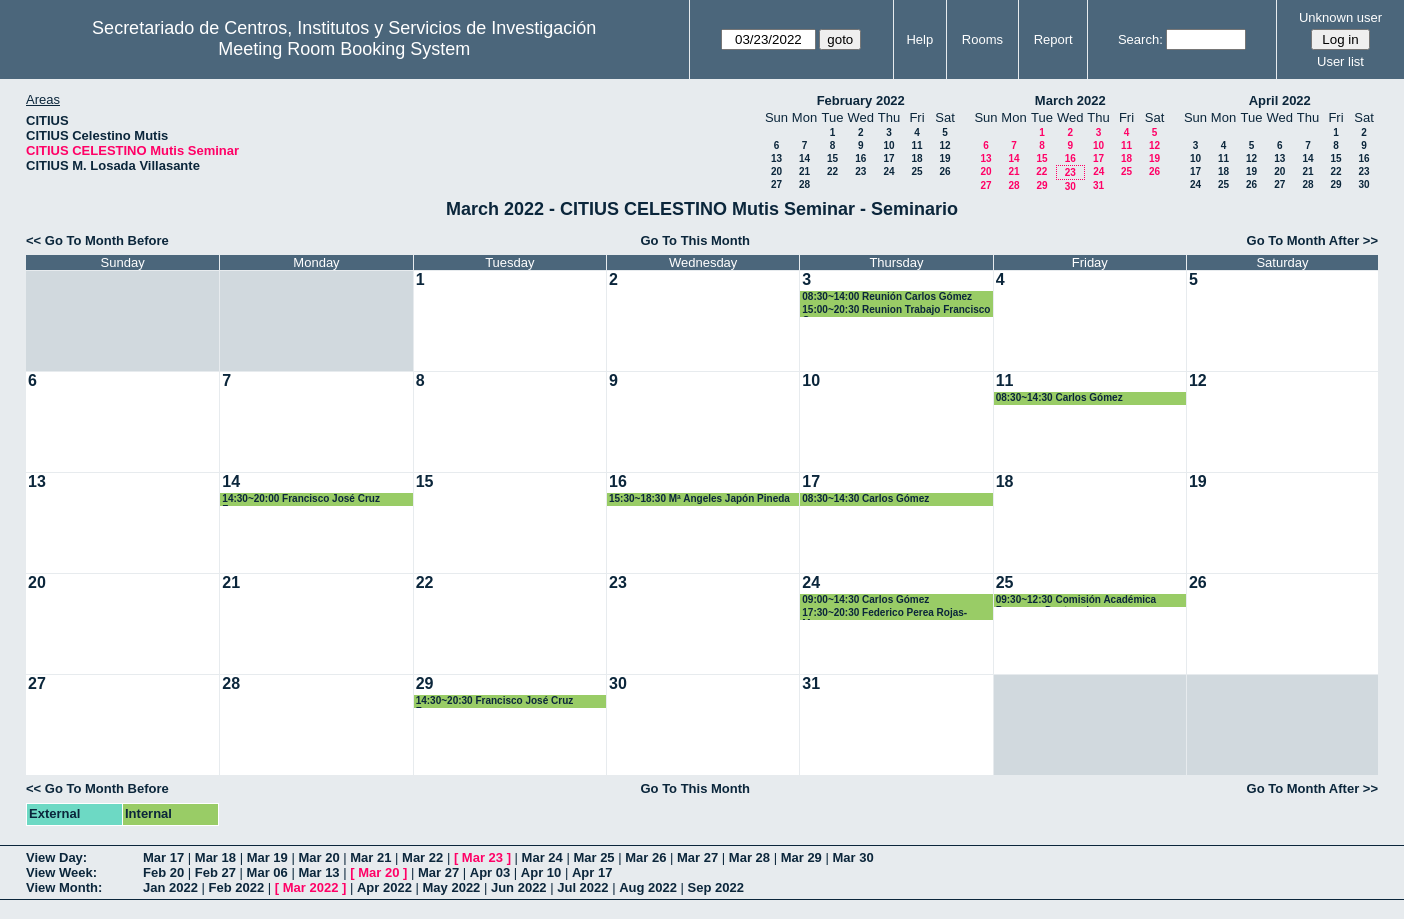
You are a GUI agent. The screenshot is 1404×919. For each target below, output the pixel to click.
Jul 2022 (582, 887)
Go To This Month (695, 240)
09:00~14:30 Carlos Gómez (865, 599)
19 (944, 158)
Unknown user (1340, 17)
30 (1070, 186)
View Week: (61, 872)
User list (1340, 61)
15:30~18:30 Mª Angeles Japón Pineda (699, 498)
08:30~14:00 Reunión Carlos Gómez (887, 296)
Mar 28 (749, 857)
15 (832, 158)
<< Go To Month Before (97, 240)
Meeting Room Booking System (344, 49)
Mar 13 (318, 872)
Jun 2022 (519, 887)
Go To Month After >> (1312, 240)
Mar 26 (645, 857)
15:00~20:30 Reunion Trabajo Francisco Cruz (896, 310)
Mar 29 (801, 857)
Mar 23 (482, 857)
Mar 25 (593, 857)
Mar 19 (267, 857)
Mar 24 (542, 857)
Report (1053, 39)
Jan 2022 (170, 887)
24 (888, 171)
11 (916, 145)
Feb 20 (163, 872)
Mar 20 (318, 857)
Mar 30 (852, 857)
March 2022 (1070, 100)
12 (944, 145)
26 (944, 171)
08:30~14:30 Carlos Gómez (1059, 397)
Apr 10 (541, 872)
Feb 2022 (237, 887)
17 (888, 158)
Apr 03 (490, 872)
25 (916, 171)
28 (804, 184)
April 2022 (1280, 100)
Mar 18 (215, 857)
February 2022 (861, 100)
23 (860, 171)
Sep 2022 (716, 887)
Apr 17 (592, 872)
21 (804, 171)
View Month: (64, 887)
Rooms (982, 39)
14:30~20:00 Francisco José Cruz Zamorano (301, 499)
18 (916, 158)
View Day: (56, 857)
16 (860, 158)
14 (804, 158)
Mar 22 (422, 857)
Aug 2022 (648, 887)
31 (1098, 185)
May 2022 (452, 887)
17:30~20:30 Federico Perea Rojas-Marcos (884, 613)
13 (776, 158)
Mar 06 (267, 872)
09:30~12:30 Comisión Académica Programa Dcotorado (1076, 600)
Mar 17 (163, 857)
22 (832, 171)
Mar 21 (370, 857)
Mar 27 (697, 857)
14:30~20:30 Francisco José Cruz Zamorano (495, 701)
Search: (1140, 39)
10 (888, 145)
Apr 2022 (384, 887)
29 (1041, 185)
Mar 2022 (311, 887)
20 (776, 171)
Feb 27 (215, 872)
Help (919, 39)
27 (776, 184)
